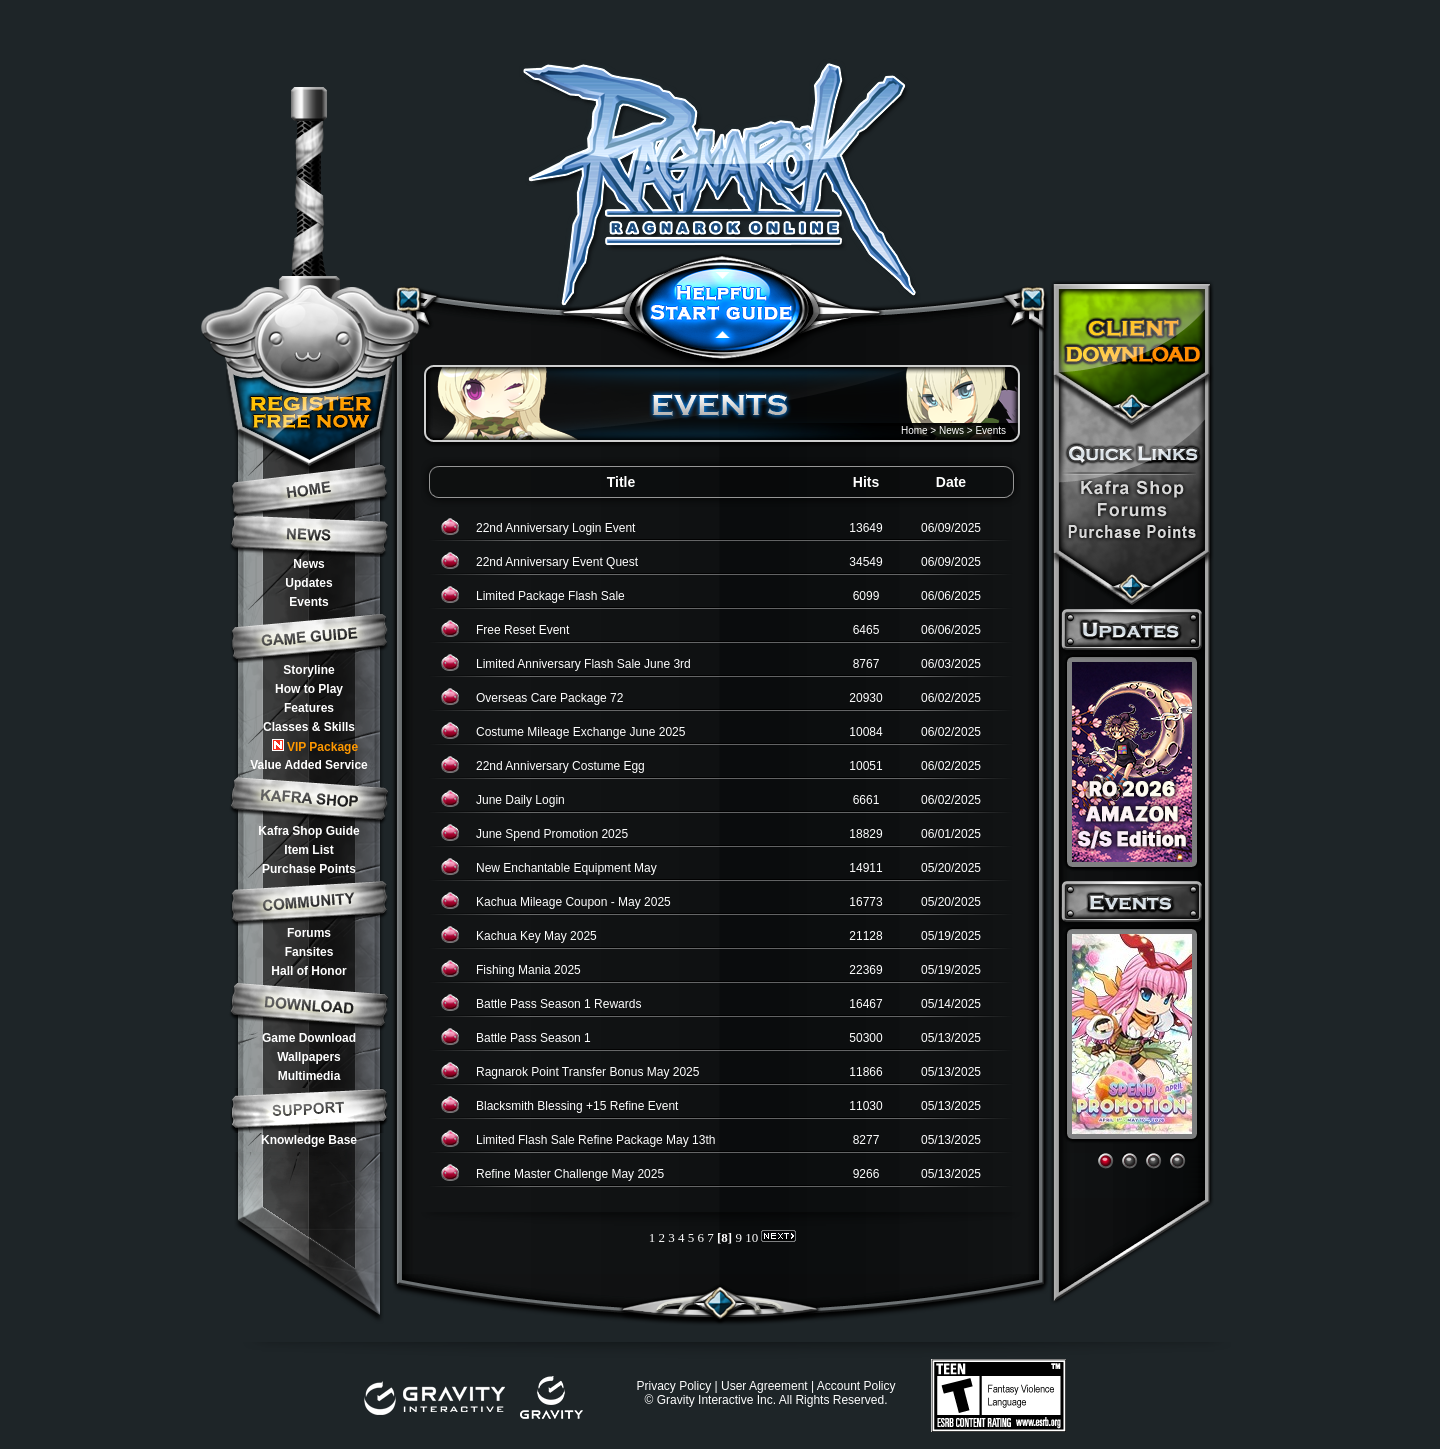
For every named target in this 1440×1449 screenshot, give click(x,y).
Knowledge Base (309, 1140)
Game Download (309, 1038)
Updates (308, 583)
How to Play (309, 689)
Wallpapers (309, 1057)
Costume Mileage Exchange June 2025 (580, 732)
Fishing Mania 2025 (528, 970)
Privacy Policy (673, 1386)
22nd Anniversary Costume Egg (560, 766)
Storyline (308, 670)
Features (309, 708)
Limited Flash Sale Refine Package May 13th (595, 1140)
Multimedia (309, 1076)
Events (308, 602)
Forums (309, 933)
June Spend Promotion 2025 (552, 834)
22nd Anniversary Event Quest (557, 562)
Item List (308, 850)
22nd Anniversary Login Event (555, 528)
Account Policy (856, 1386)
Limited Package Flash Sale (550, 596)
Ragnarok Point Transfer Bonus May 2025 (587, 1072)
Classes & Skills (309, 727)
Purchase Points (309, 869)
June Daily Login (520, 800)
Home (914, 430)
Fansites (309, 952)
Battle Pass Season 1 (533, 1038)
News (308, 564)
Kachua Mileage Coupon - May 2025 (573, 902)
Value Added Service (309, 765)
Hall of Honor (308, 971)
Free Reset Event (522, 630)
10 (751, 1237)
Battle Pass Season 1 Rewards (558, 1004)
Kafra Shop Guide (308, 831)
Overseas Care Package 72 (549, 698)
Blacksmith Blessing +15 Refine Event (577, 1106)
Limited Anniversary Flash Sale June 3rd (583, 664)
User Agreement (764, 1386)
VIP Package (315, 746)
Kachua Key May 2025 (536, 936)
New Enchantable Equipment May (566, 868)
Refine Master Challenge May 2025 (570, 1174)
